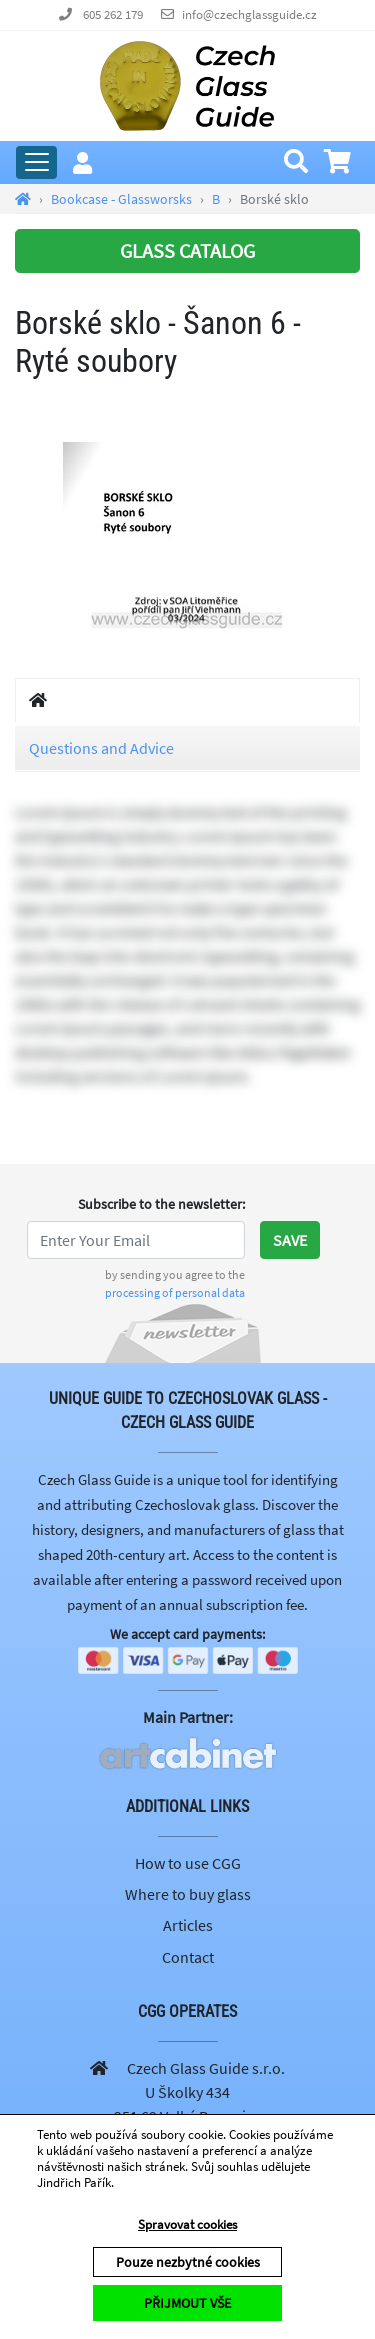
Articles (188, 1925)
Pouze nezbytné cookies (188, 2262)
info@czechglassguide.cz (249, 14)
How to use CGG (188, 1863)
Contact (188, 1957)
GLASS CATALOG (187, 250)
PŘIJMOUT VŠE (187, 2303)
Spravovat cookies (187, 2224)
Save (290, 1240)
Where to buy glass (188, 1894)
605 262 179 (113, 14)
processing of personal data (175, 1292)
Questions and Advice (101, 748)
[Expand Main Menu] (36, 162)
